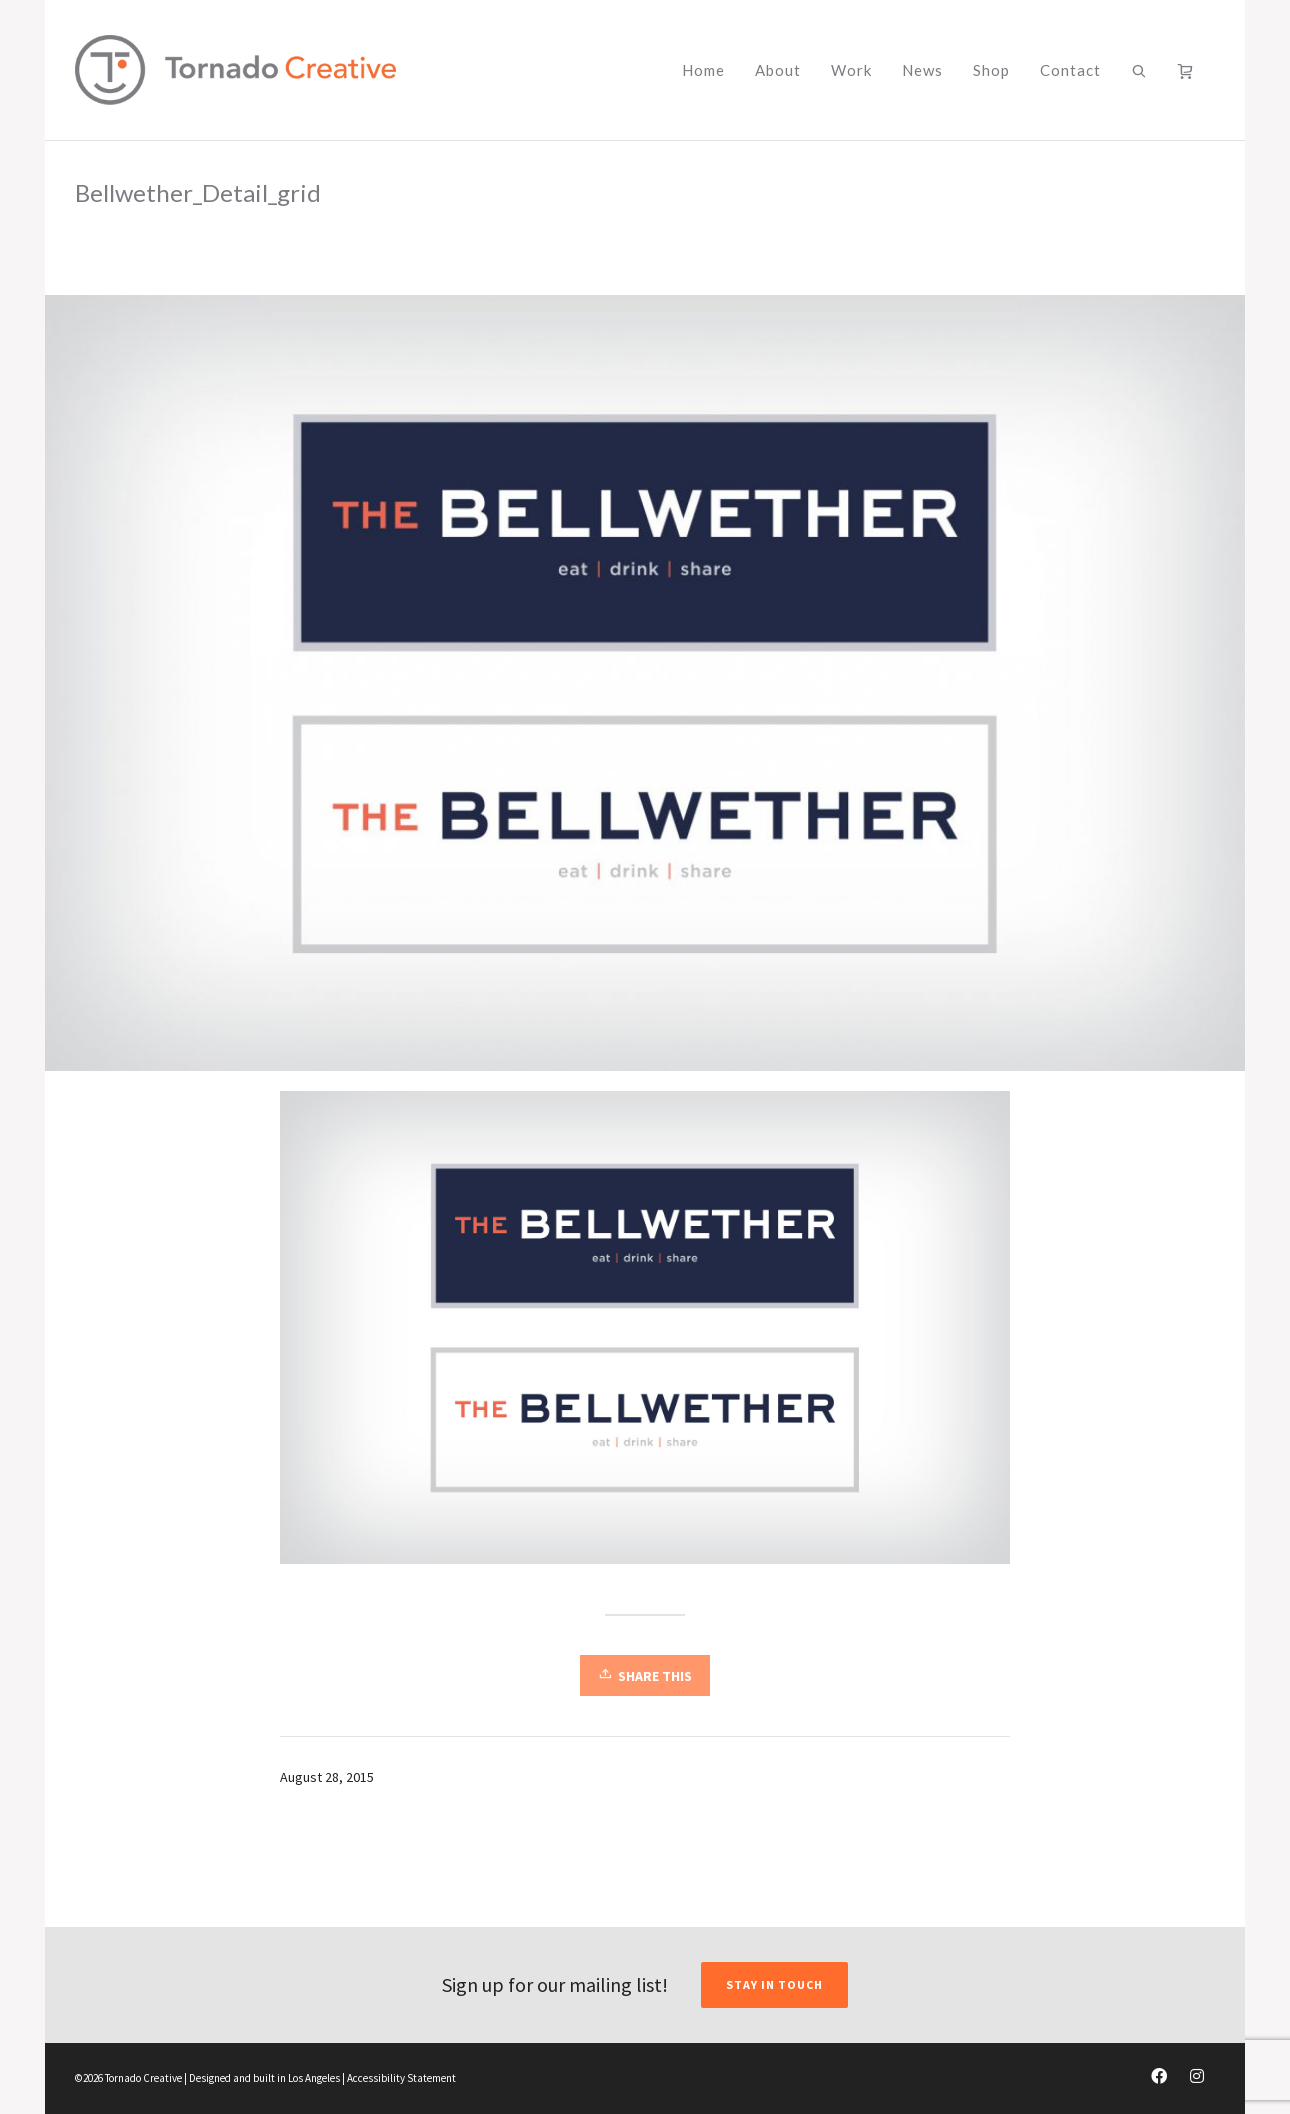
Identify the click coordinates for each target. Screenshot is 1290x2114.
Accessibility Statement (401, 2078)
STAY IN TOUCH (774, 1984)
